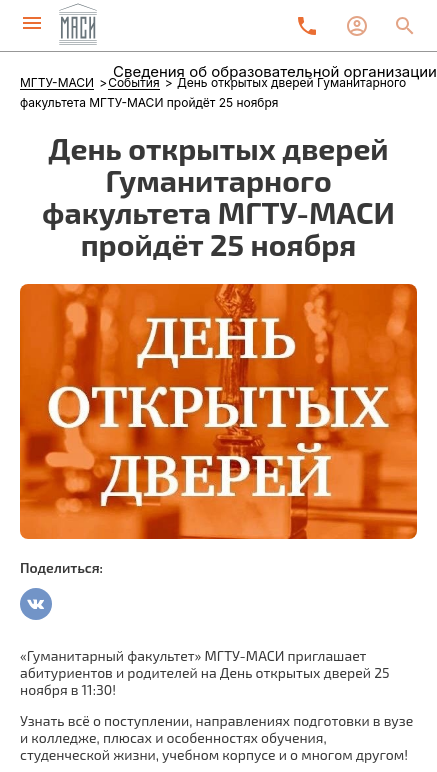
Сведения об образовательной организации (275, 71)
